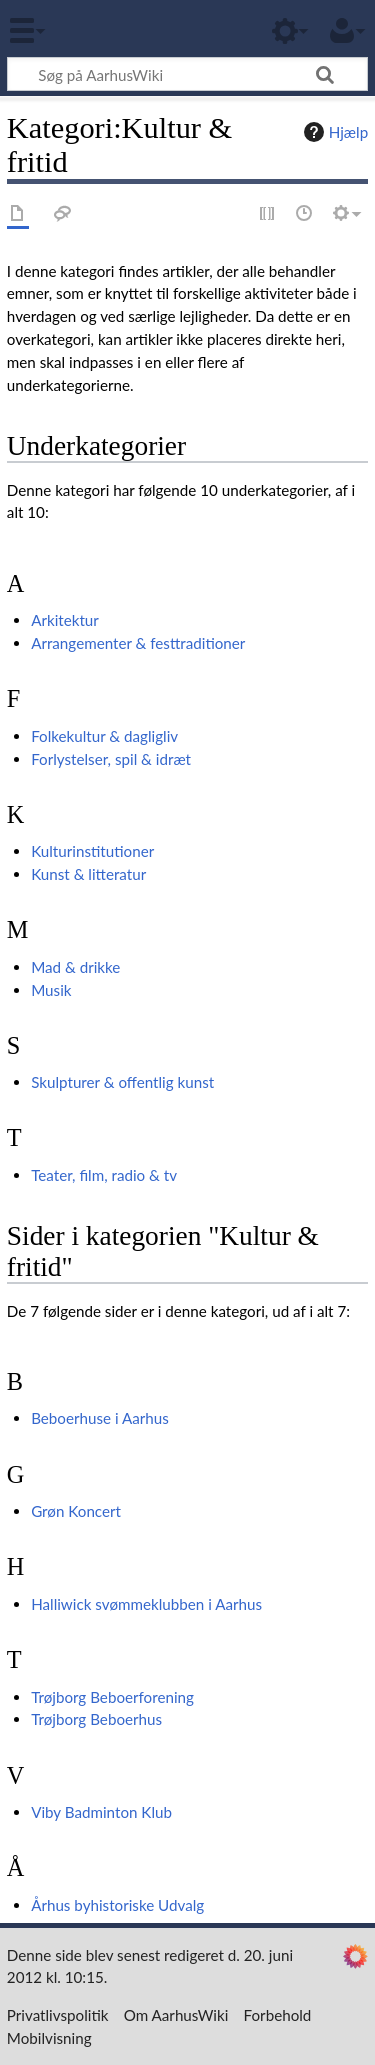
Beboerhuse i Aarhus (100, 1418)
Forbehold (278, 2015)
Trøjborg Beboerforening (112, 1697)
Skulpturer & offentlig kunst (122, 1082)
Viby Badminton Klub (101, 1812)
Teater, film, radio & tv (104, 1175)
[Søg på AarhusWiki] (187, 74)
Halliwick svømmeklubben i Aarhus (146, 1604)
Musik (51, 990)
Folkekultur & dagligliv (104, 736)
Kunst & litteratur (88, 874)
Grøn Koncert (76, 1511)
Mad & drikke (75, 967)
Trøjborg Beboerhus (96, 1719)
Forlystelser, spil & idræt (111, 759)
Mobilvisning (49, 2038)
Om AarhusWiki (176, 2015)
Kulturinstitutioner (92, 851)
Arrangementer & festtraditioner (138, 643)
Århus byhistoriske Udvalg (117, 1905)
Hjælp (333, 132)
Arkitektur (65, 620)
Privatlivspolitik (58, 2015)
